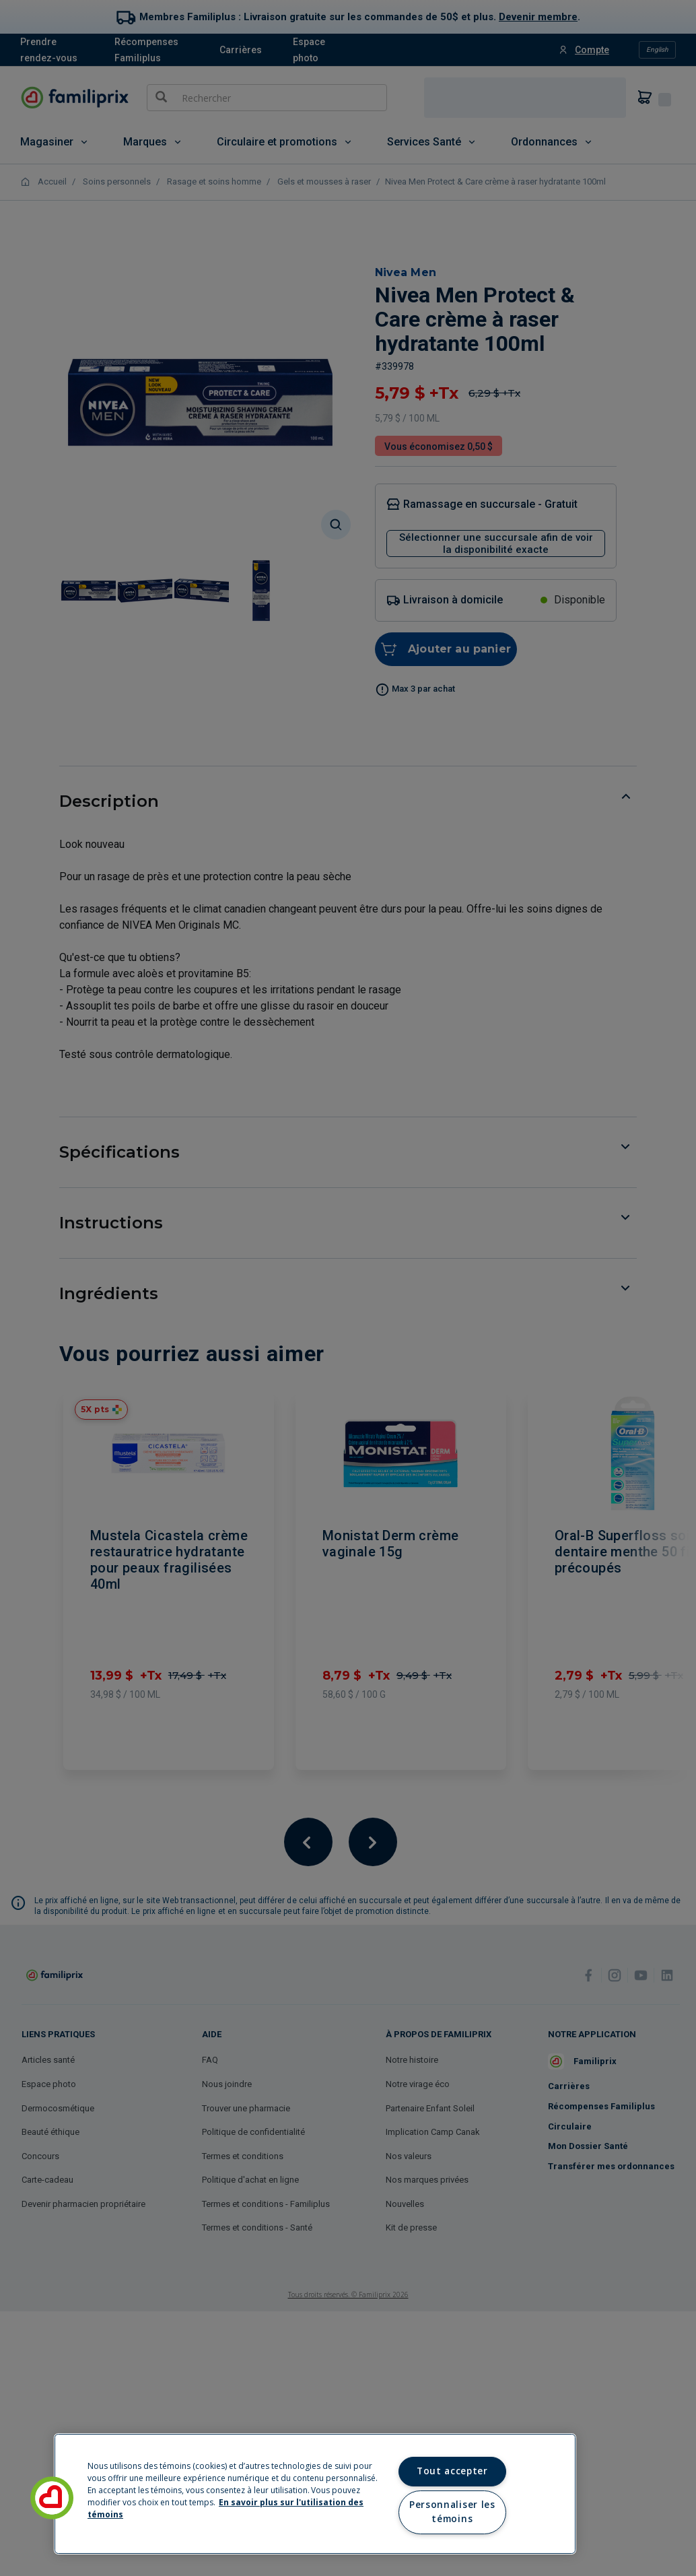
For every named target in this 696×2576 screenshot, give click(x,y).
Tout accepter (452, 2471)
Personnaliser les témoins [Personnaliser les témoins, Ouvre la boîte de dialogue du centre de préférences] (452, 2512)
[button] (51, 2497)
